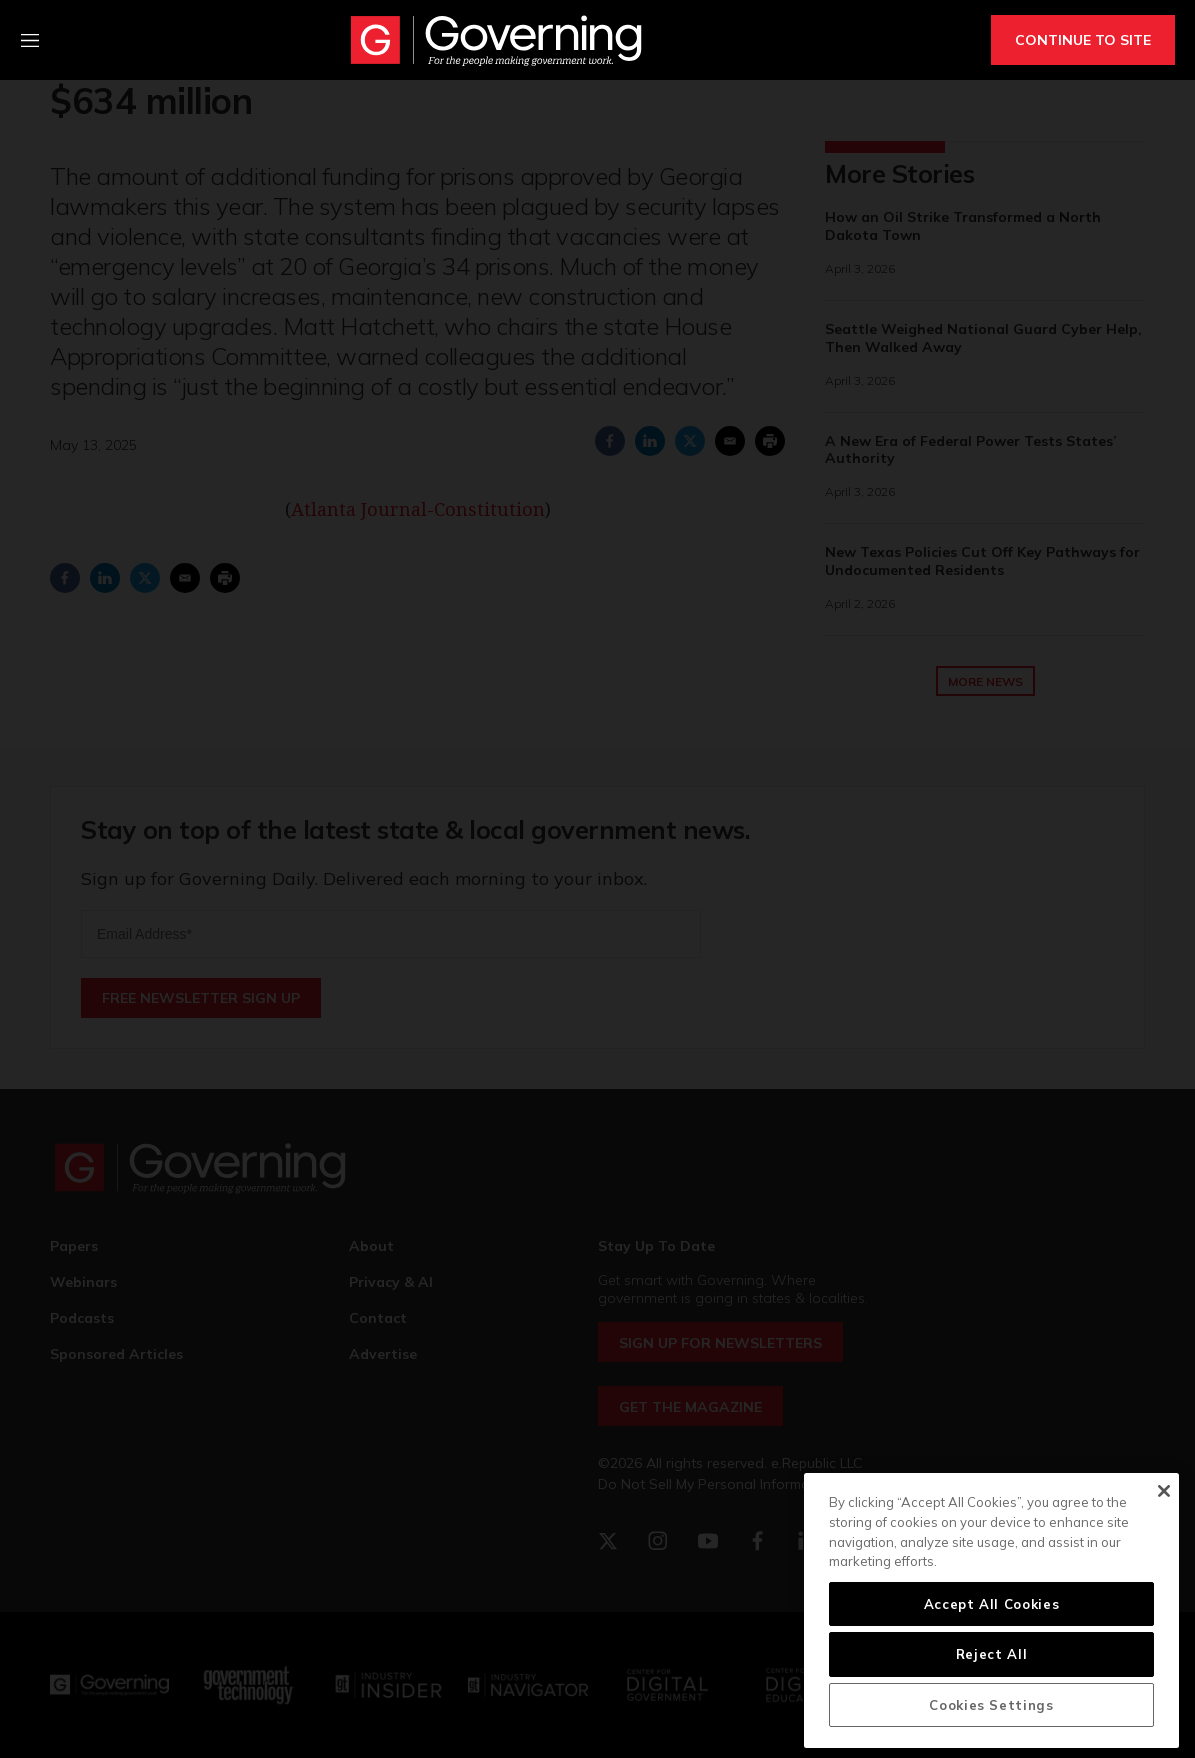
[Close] (1163, 1491)
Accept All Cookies (992, 1604)
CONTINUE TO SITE (1083, 40)
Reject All (992, 1654)
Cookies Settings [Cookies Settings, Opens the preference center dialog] (991, 1705)
